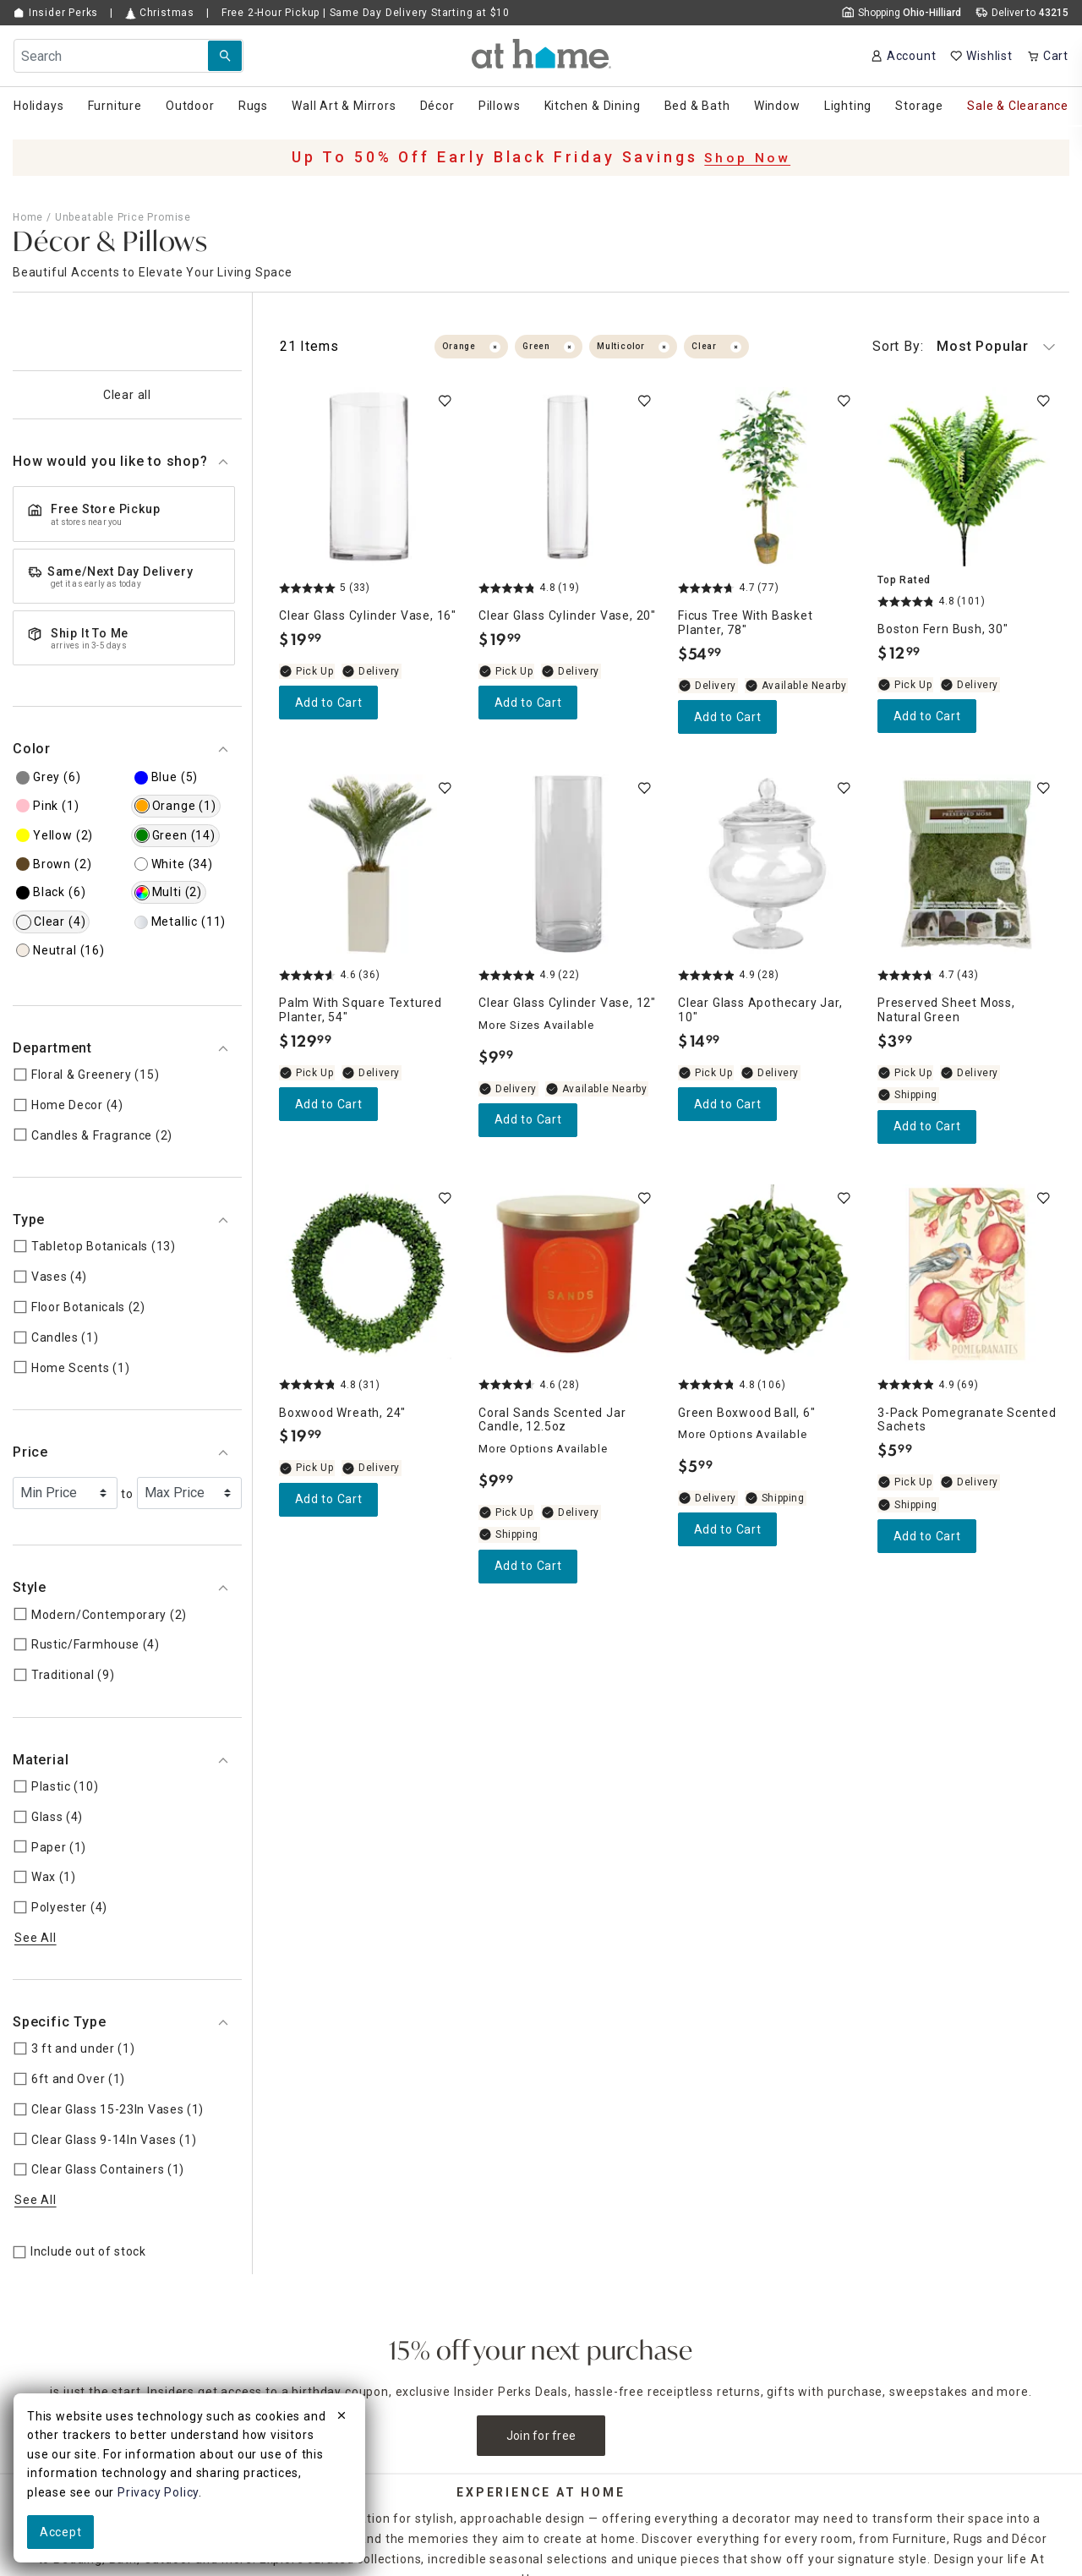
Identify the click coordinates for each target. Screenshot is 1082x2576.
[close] (341, 2418)
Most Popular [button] (964, 346)
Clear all (127, 395)
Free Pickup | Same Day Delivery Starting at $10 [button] (365, 12)
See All (35, 1937)
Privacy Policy (158, 2492)
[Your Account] (903, 56)
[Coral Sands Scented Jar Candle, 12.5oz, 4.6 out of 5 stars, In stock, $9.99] (568, 1274)
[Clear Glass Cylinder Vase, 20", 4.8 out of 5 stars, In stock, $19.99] (568, 476)
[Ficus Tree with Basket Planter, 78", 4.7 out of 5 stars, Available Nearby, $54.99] (767, 476)
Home (28, 217)
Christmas (159, 13)
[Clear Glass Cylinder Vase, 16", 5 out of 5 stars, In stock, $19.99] (368, 476)
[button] (541, 53)
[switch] (444, 400)
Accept (60, 2532)
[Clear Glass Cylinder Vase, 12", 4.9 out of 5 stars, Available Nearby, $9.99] (568, 864)
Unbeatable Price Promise (123, 217)
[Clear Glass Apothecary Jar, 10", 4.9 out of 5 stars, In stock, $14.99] (767, 864)
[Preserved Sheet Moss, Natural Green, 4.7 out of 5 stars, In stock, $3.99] (967, 864)
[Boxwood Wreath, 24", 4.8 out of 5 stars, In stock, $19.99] (368, 1274)
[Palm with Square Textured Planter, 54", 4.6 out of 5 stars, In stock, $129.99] (368, 864)
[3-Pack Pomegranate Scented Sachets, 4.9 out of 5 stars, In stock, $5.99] (967, 1274)
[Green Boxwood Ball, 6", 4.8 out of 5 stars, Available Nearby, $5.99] (767, 1274)
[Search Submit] (225, 56)
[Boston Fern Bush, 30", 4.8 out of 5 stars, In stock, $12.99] (967, 476)
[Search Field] (128, 56)
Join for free (541, 2435)
